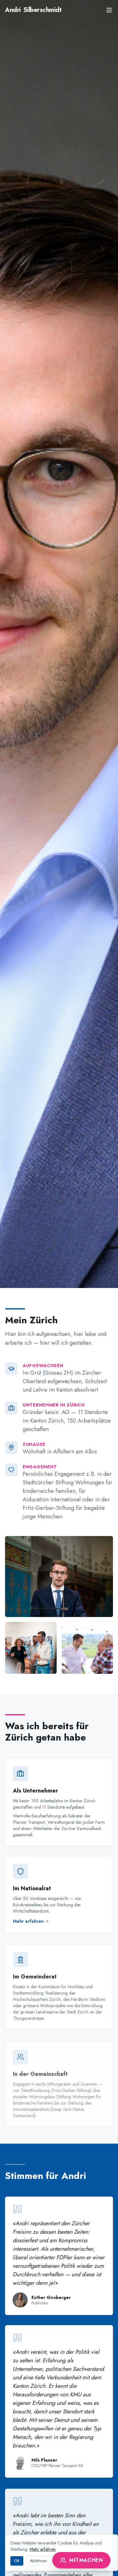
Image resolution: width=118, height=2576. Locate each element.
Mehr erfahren (43, 2549)
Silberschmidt (33, 10)
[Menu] (109, 10)
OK (17, 2561)
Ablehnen (38, 2561)
